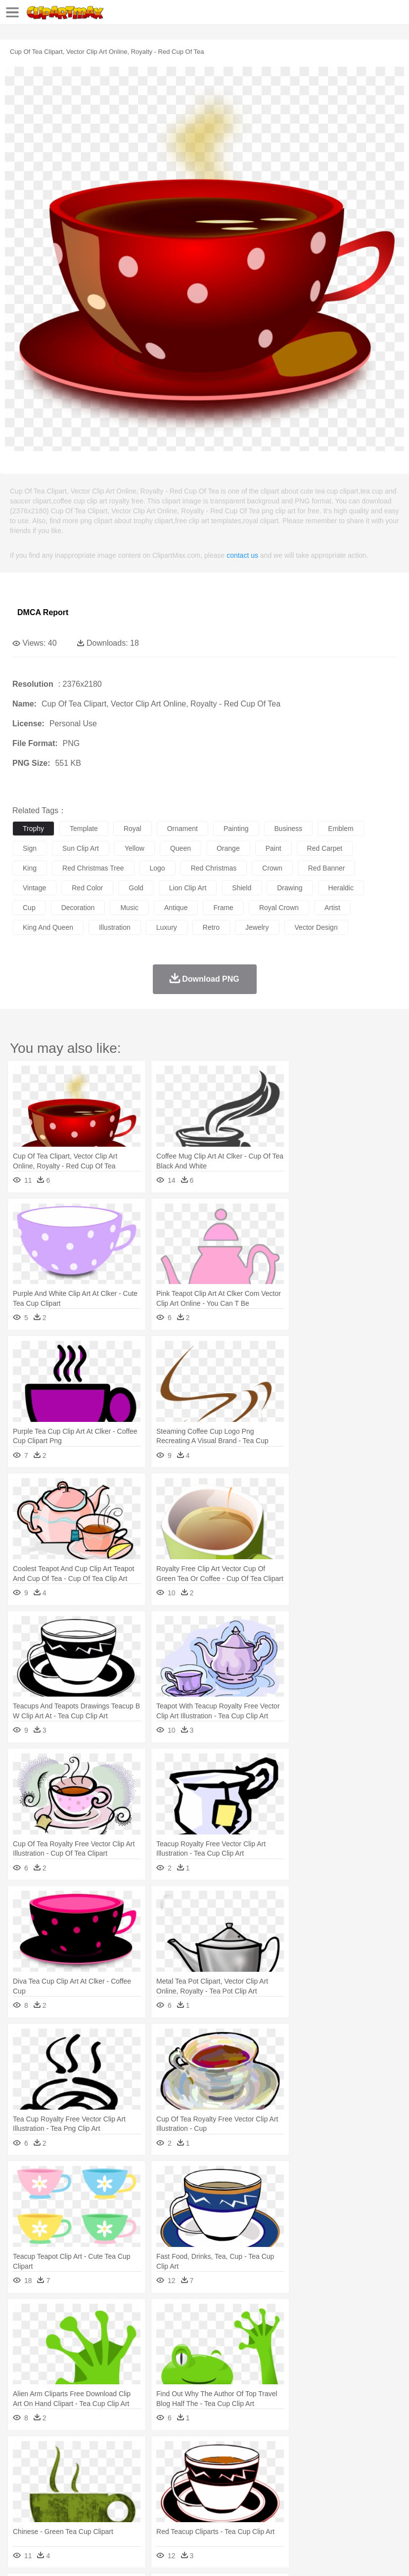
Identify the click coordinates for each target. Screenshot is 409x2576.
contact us (242, 555)
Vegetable (284, 2512)
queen (180, 848)
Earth (173, 2453)
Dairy (75, 2512)
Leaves (100, 2453)
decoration (78, 908)
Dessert (99, 2512)
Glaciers (238, 2453)
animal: (22, 2468)
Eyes (243, 2483)
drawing (289, 888)
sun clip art (80, 848)
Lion (379, 2468)
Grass (264, 2453)
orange (228, 848)
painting (236, 828)
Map (281, 2497)
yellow (134, 848)
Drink (123, 2512)
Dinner (339, 2512)
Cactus (126, 2453)
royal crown (279, 908)
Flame (212, 2453)
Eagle (232, 2468)
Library (339, 2497)
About (19, 2556)
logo (157, 868)
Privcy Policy (79, 2556)
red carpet (325, 848)
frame (223, 908)
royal (132, 828)
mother (137, 2483)
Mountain (371, 2453)
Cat (128, 2468)
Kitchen (314, 2512)
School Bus (253, 2497)
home (292, 2483)
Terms (45, 2556)
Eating (384, 2512)
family (112, 2483)
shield (241, 888)
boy (346, 2483)
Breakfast (48, 2512)
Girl (329, 2483)
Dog (191, 2468)
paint (273, 848)
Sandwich (222, 2512)
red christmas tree (93, 868)
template (84, 828)
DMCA (147, 2556)
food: (19, 2512)
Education (218, 2497)
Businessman (171, 2483)
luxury (166, 927)
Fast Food (149, 2512)
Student (52, 2497)
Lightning (291, 2453)
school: (22, 2497)
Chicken (150, 2468)
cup (29, 908)
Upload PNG (184, 2556)
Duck (211, 2468)
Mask (49, 2483)
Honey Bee (328, 2468)
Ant (46, 2468)
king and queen (48, 927)
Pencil (190, 2497)
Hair (312, 2483)
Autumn (73, 2453)
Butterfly (106, 2468)
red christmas (214, 868)
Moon (317, 2453)
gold (136, 888)
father (366, 2483)
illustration (115, 927)
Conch (150, 2453)
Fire (192, 2453)
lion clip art (187, 888)
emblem (340, 828)
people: (22, 2483)
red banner (326, 868)
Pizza (362, 2512)
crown (272, 868)
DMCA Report (42, 612)
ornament (182, 828)
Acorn (48, 2453)
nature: (22, 2453)
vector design (316, 927)
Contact (117, 2556)
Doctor (205, 2483)
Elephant (258, 2468)
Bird (82, 2468)
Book (104, 2497)
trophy (33, 828)
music (129, 908)
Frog (301, 2468)
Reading (164, 2497)
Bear (64, 2468)
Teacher (80, 2497)
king (30, 868)
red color (87, 888)
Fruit (176, 2512)
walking (267, 2483)
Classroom (132, 2497)
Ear (225, 2483)
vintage (34, 888)
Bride (90, 2483)
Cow (174, 2468)
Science (365, 2497)
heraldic (341, 888)
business (288, 828)
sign (30, 848)
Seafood (253, 2512)
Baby (69, 2483)
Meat (195, 2512)
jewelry (257, 927)
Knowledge (308, 2497)
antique (175, 908)
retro (211, 927)
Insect (358, 2468)
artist (332, 908)
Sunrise (342, 2453)
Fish (282, 2468)
